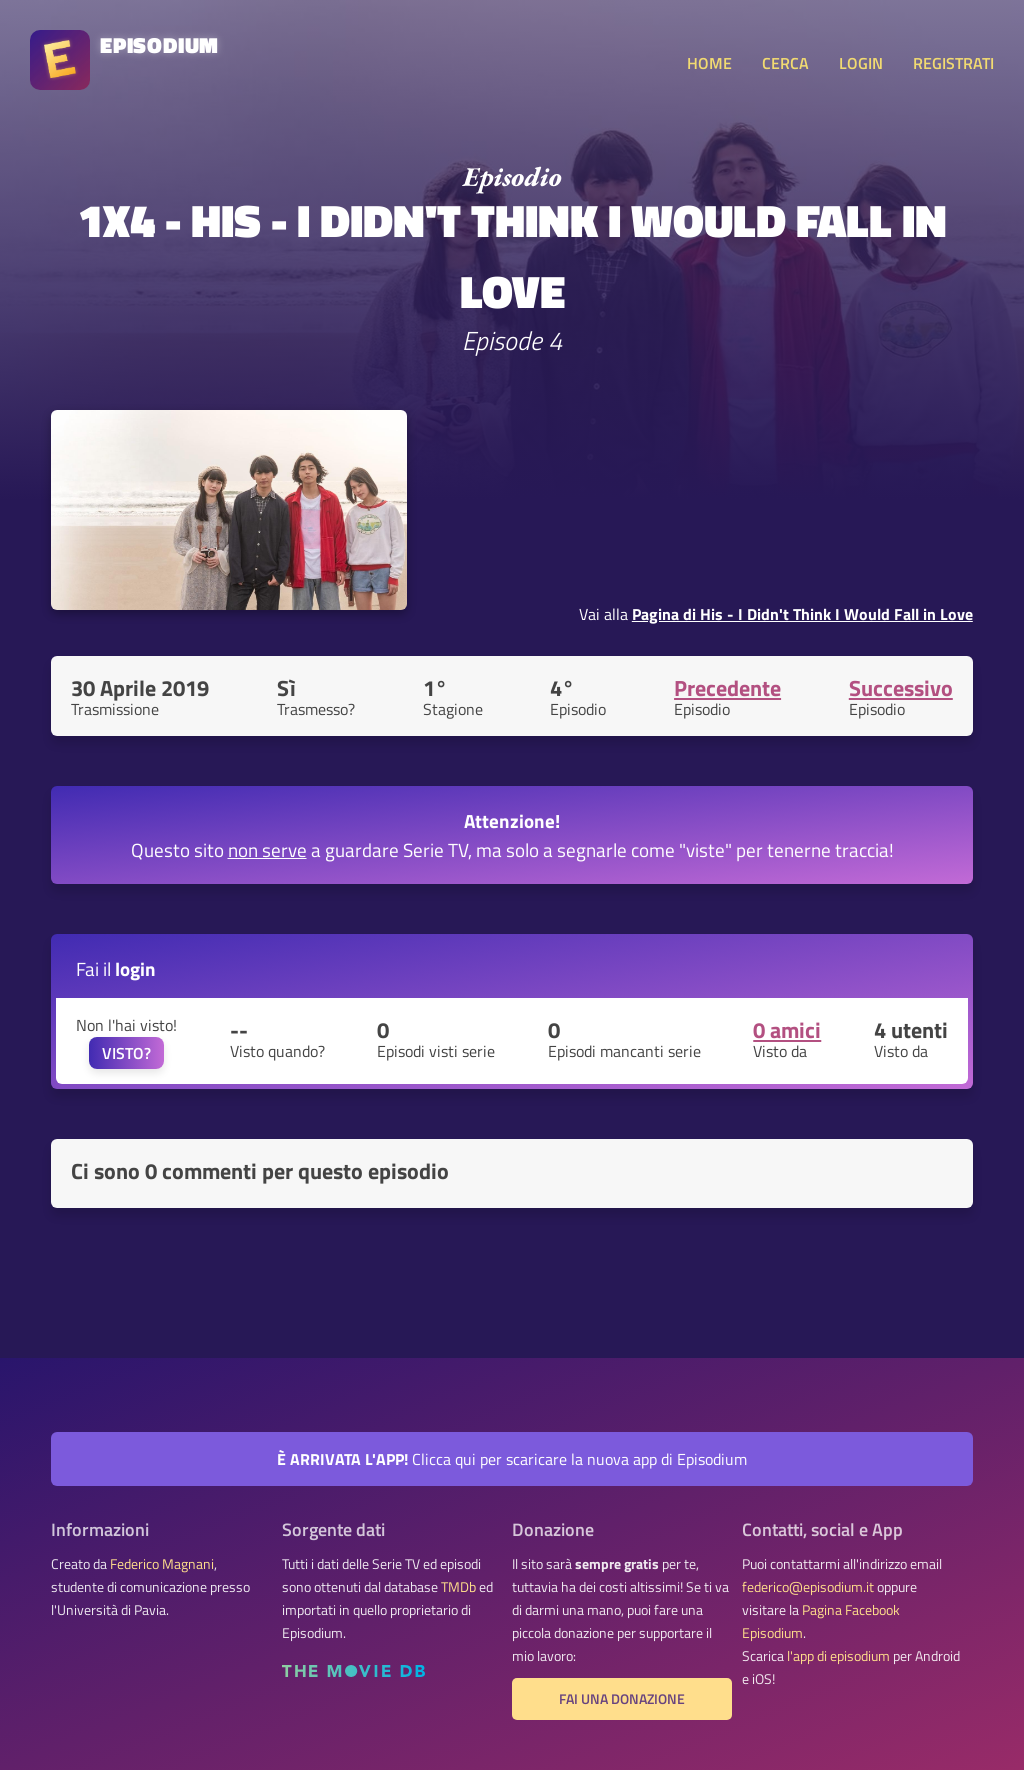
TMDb (458, 1587)
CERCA (785, 63)
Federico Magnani (162, 1564)
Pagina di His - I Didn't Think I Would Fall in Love (802, 614)
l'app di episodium (838, 1656)
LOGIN (861, 63)
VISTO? (126, 1053)
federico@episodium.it (808, 1587)
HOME (709, 63)
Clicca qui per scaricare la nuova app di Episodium (512, 1459)
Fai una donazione (622, 1699)
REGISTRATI (953, 63)
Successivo (901, 688)
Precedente (727, 688)
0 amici (787, 1030)
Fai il (116, 968)
